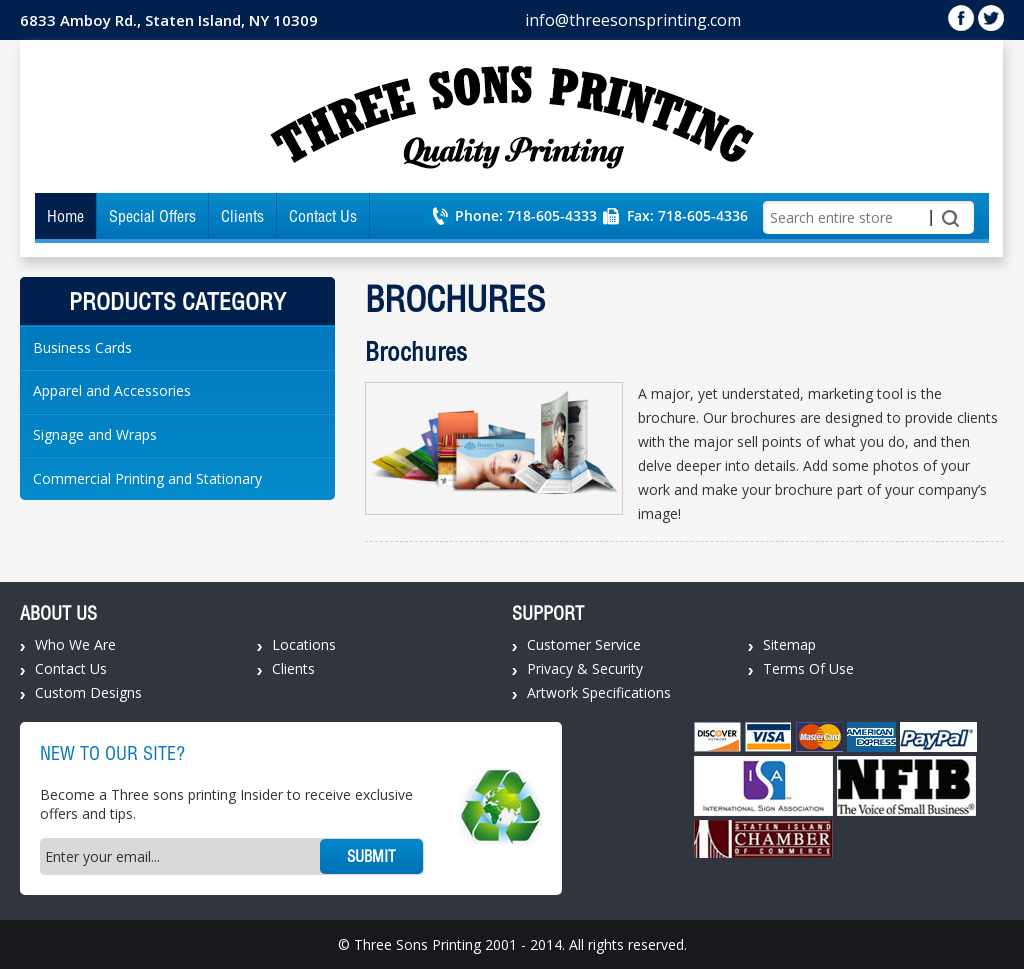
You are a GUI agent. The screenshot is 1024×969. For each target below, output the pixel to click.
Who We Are (75, 644)
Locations (304, 644)
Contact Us (323, 216)
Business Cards (82, 347)
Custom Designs (88, 692)
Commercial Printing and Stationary (147, 478)
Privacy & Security (585, 668)
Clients (242, 216)
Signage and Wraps (95, 434)
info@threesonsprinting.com (633, 20)
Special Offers (152, 216)
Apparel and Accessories (112, 390)
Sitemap (789, 644)
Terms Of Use (808, 668)
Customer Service (584, 644)
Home (65, 216)
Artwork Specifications (599, 692)
